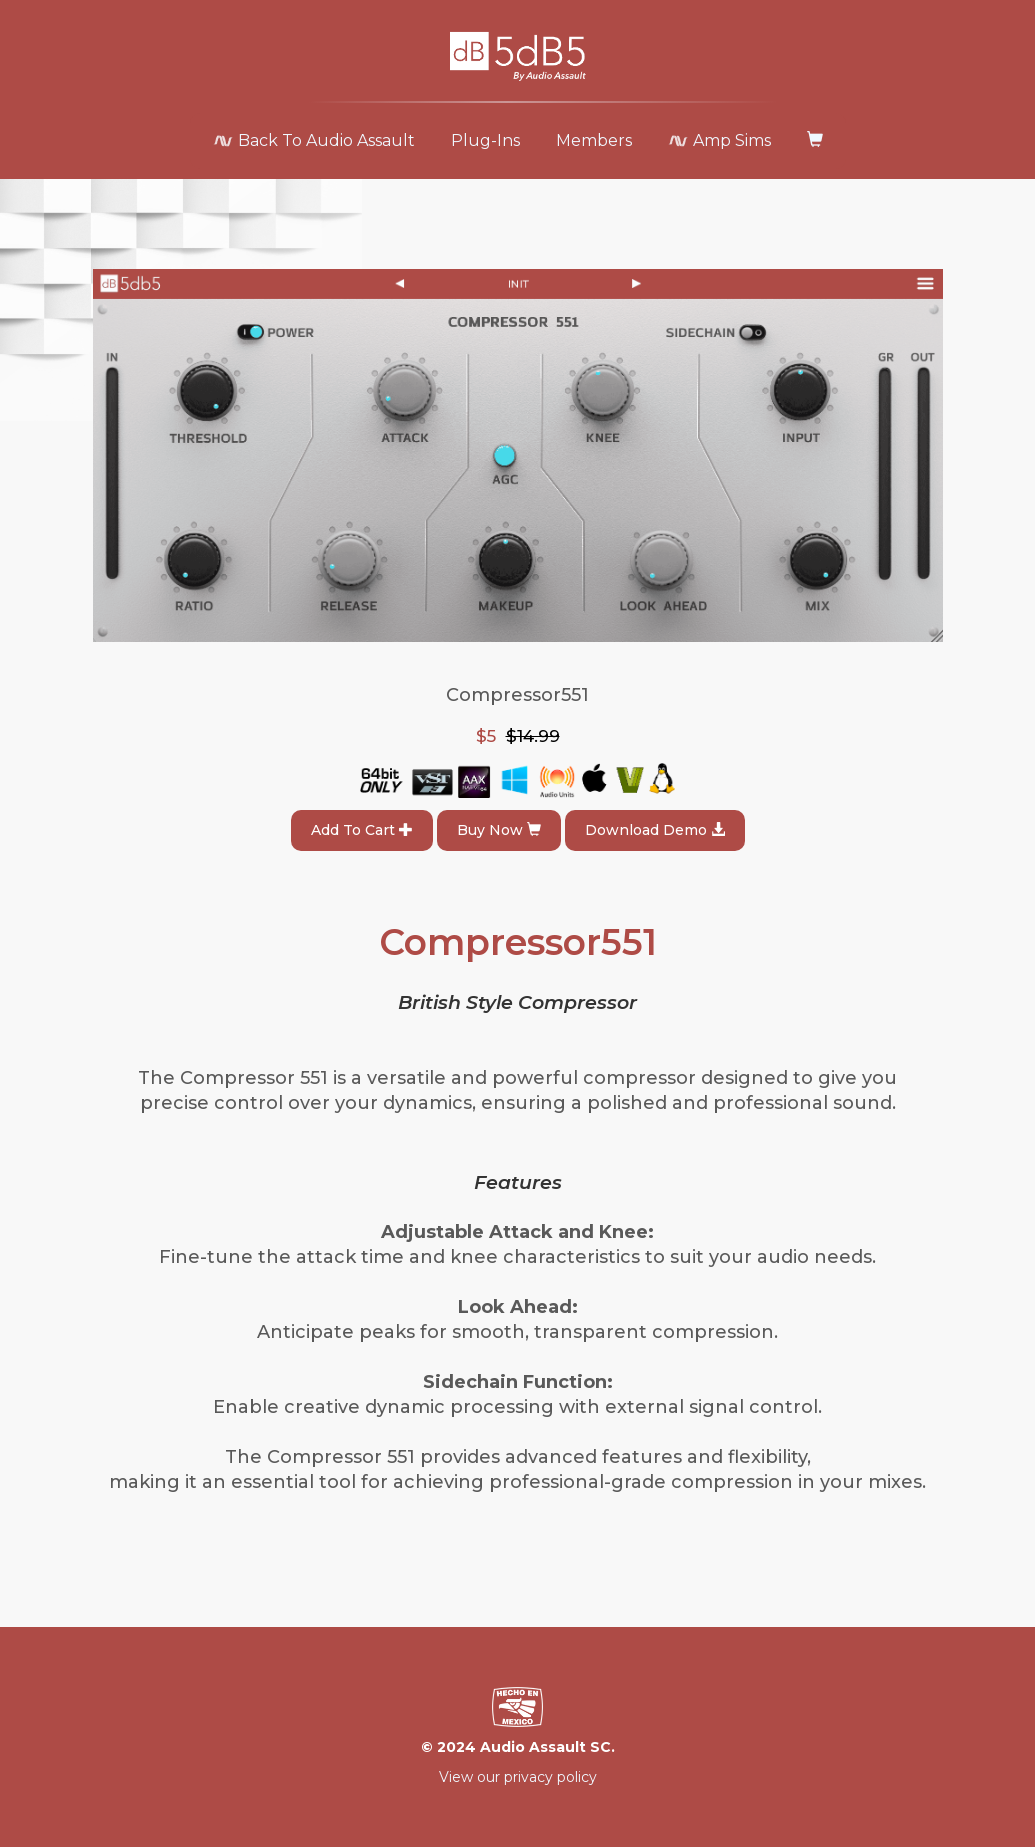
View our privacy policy (518, 1777)
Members (594, 140)
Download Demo (655, 830)
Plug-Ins (485, 140)
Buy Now (499, 830)
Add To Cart (362, 830)
